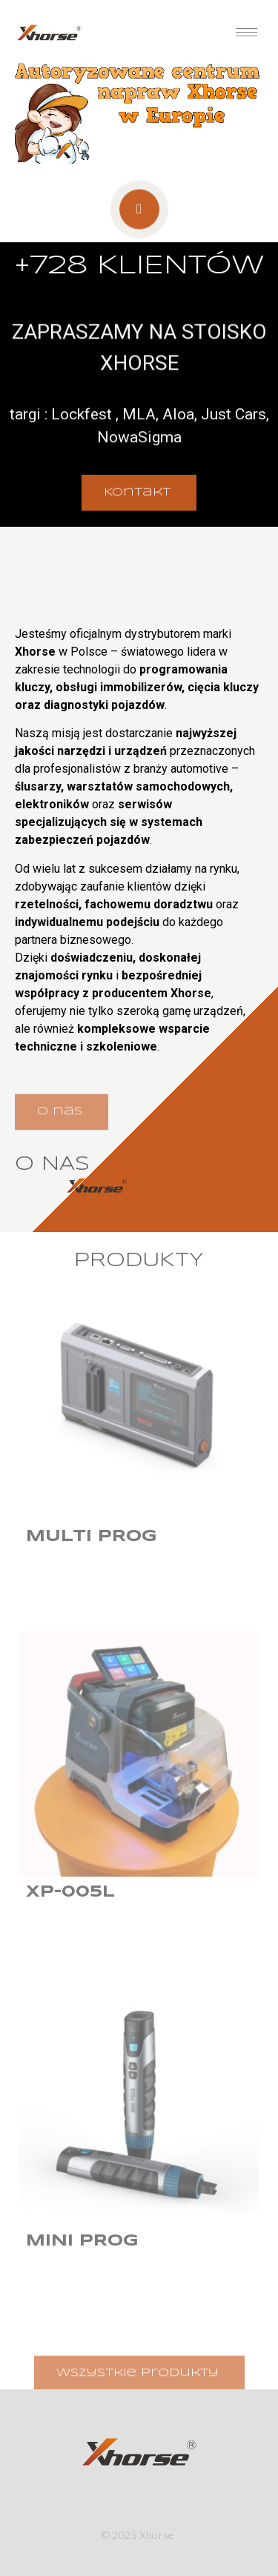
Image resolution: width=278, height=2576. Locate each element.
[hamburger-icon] (246, 32)
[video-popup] (139, 217)
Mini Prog (82, 2241)
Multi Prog (91, 1536)
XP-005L (70, 1892)
